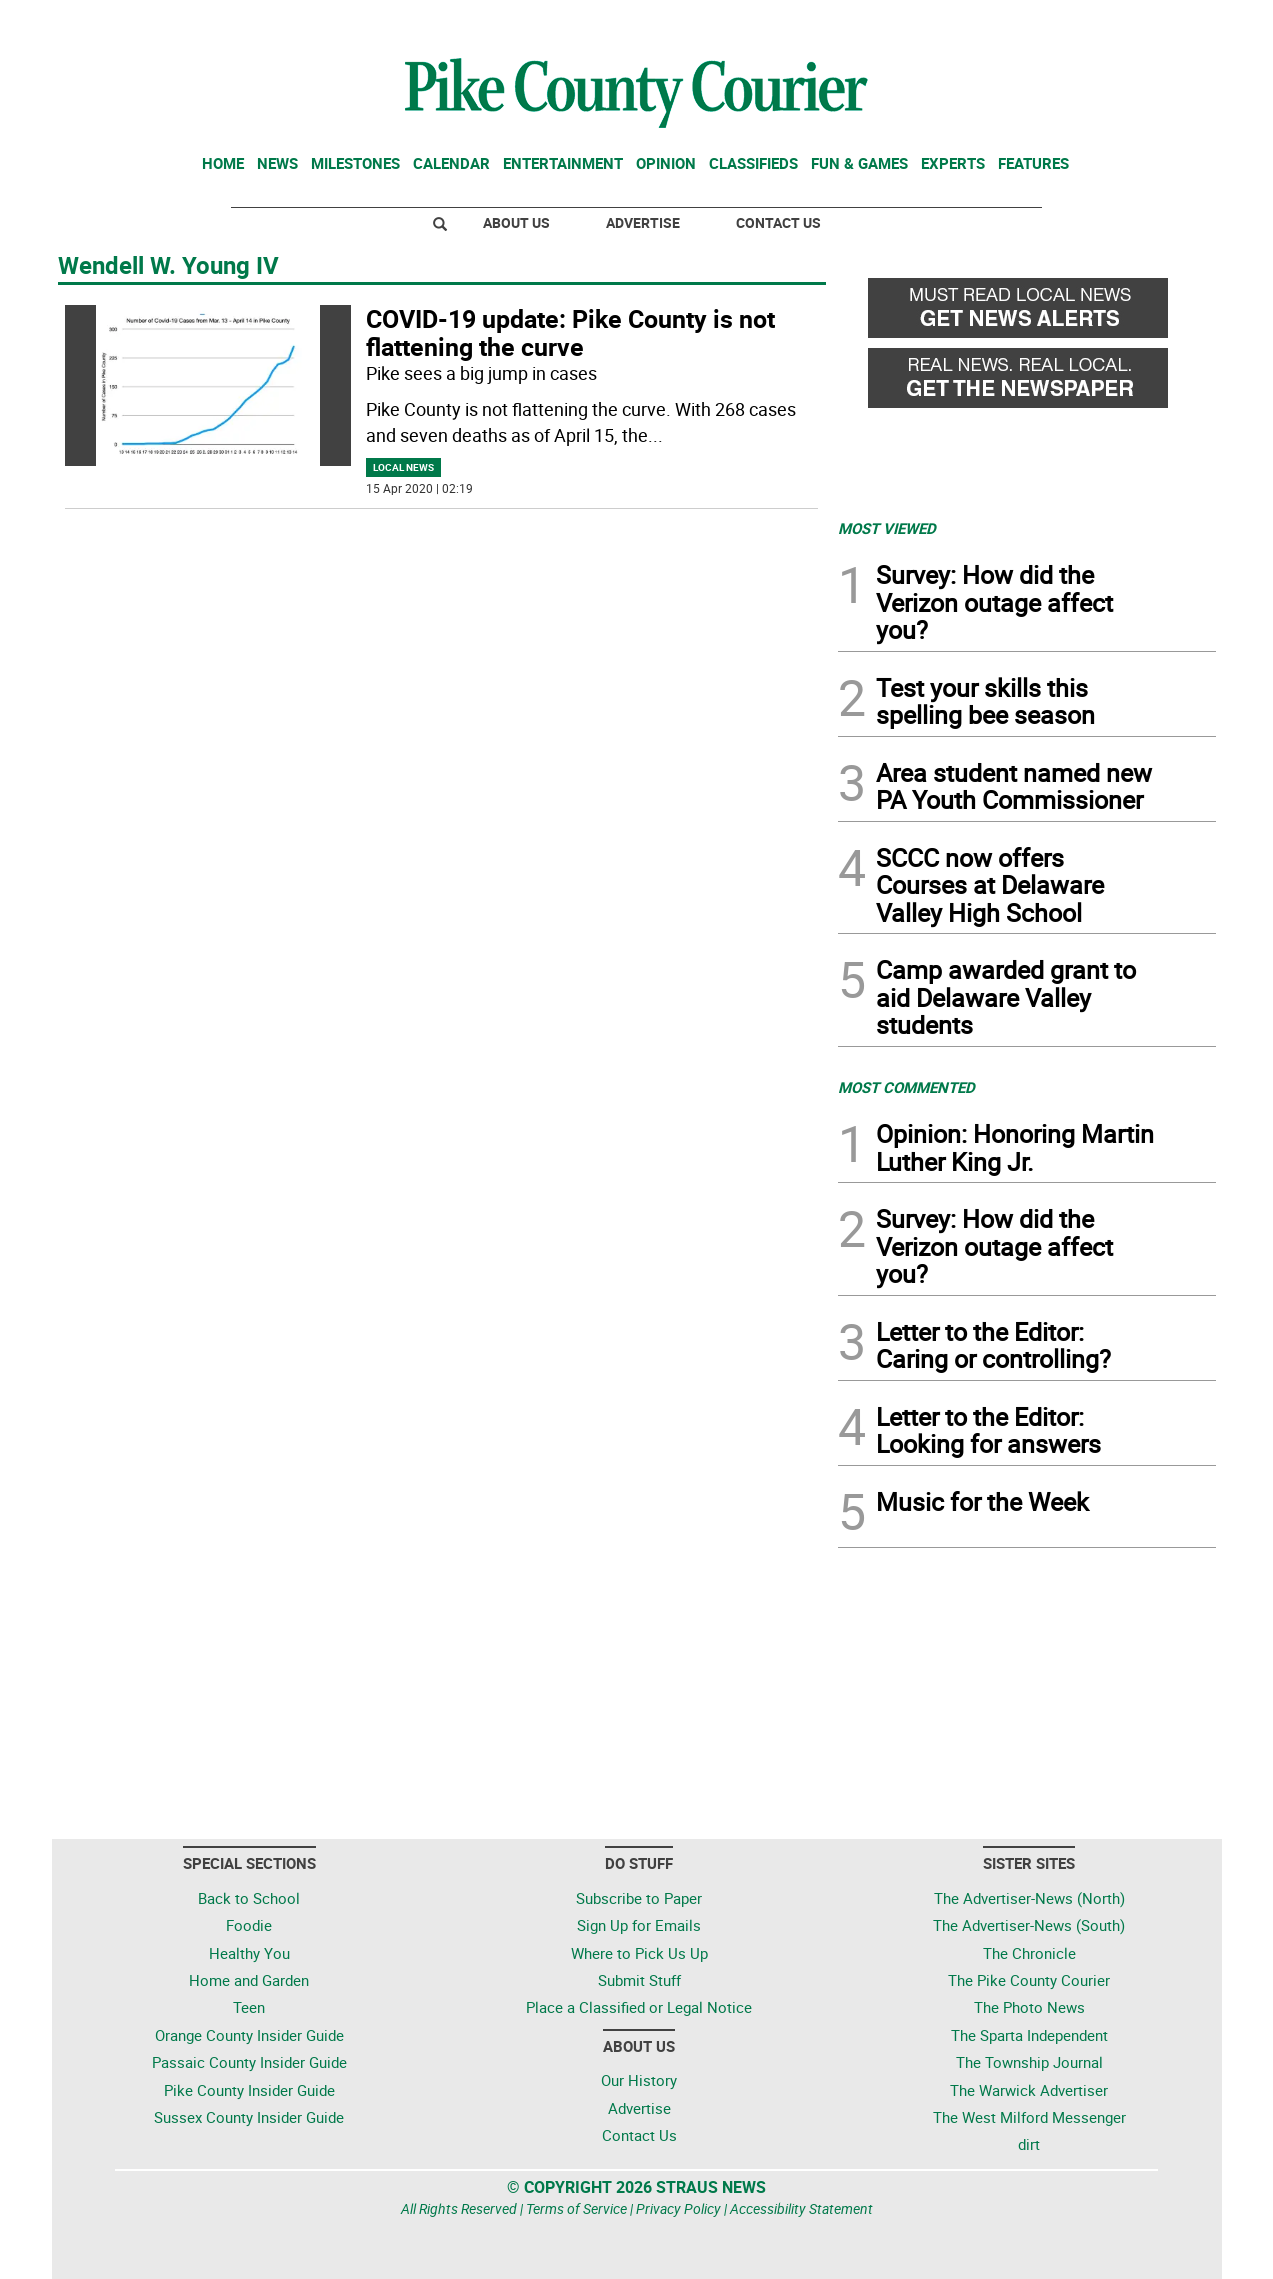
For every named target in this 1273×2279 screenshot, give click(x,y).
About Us (516, 222)
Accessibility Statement (801, 2208)
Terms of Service (576, 2208)
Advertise (643, 222)
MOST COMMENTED (906, 1087)
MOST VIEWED (887, 528)
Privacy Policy (678, 2208)
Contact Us (778, 222)
